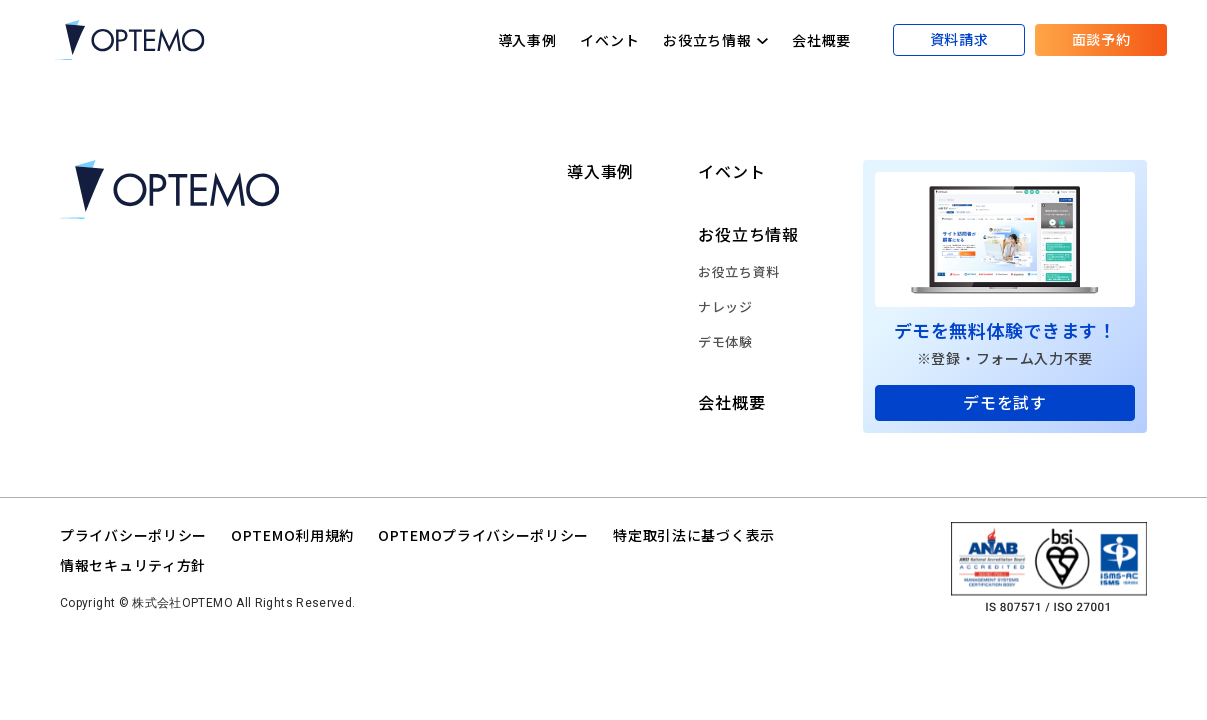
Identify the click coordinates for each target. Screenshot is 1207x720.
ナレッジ (725, 306)
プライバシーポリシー (133, 535)
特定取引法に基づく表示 (694, 535)
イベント (609, 40)
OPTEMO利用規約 (292, 535)
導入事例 (527, 40)
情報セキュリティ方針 (133, 565)
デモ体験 (725, 341)
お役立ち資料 (739, 271)
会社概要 (821, 40)
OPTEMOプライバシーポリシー (483, 535)
